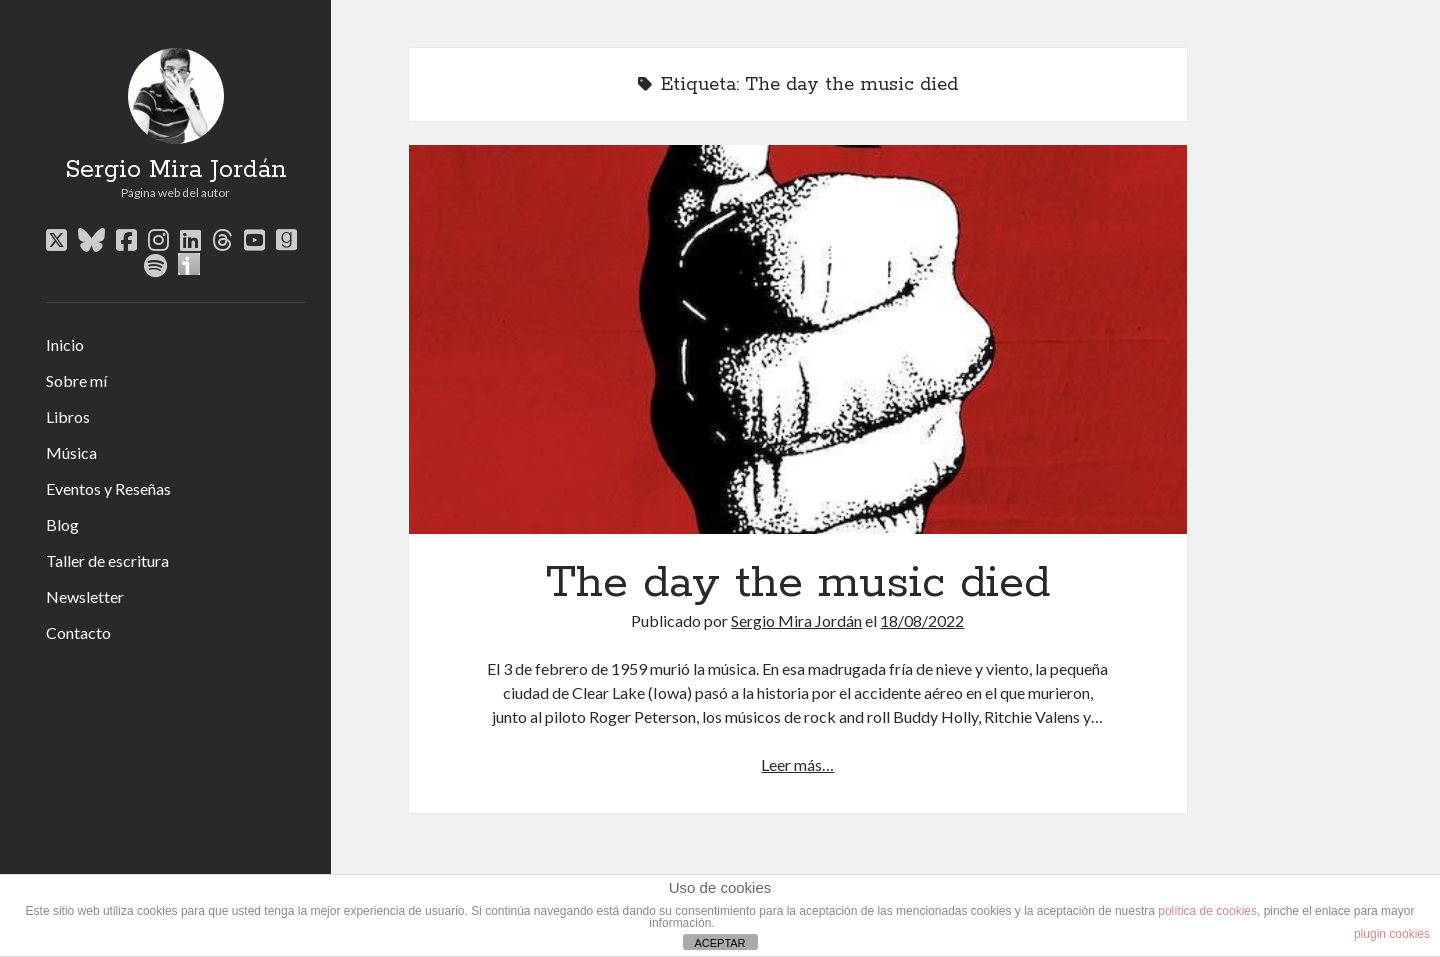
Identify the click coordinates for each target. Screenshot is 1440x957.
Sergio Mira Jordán (176, 170)
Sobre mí (76, 380)
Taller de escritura (107, 560)
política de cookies (1207, 911)
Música (71, 452)
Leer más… (797, 764)
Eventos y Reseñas (108, 488)
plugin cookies (1392, 934)
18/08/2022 (922, 620)
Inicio (65, 344)
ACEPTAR (719, 943)
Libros (68, 416)
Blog (62, 524)
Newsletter (85, 596)
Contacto (78, 632)
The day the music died (798, 339)
